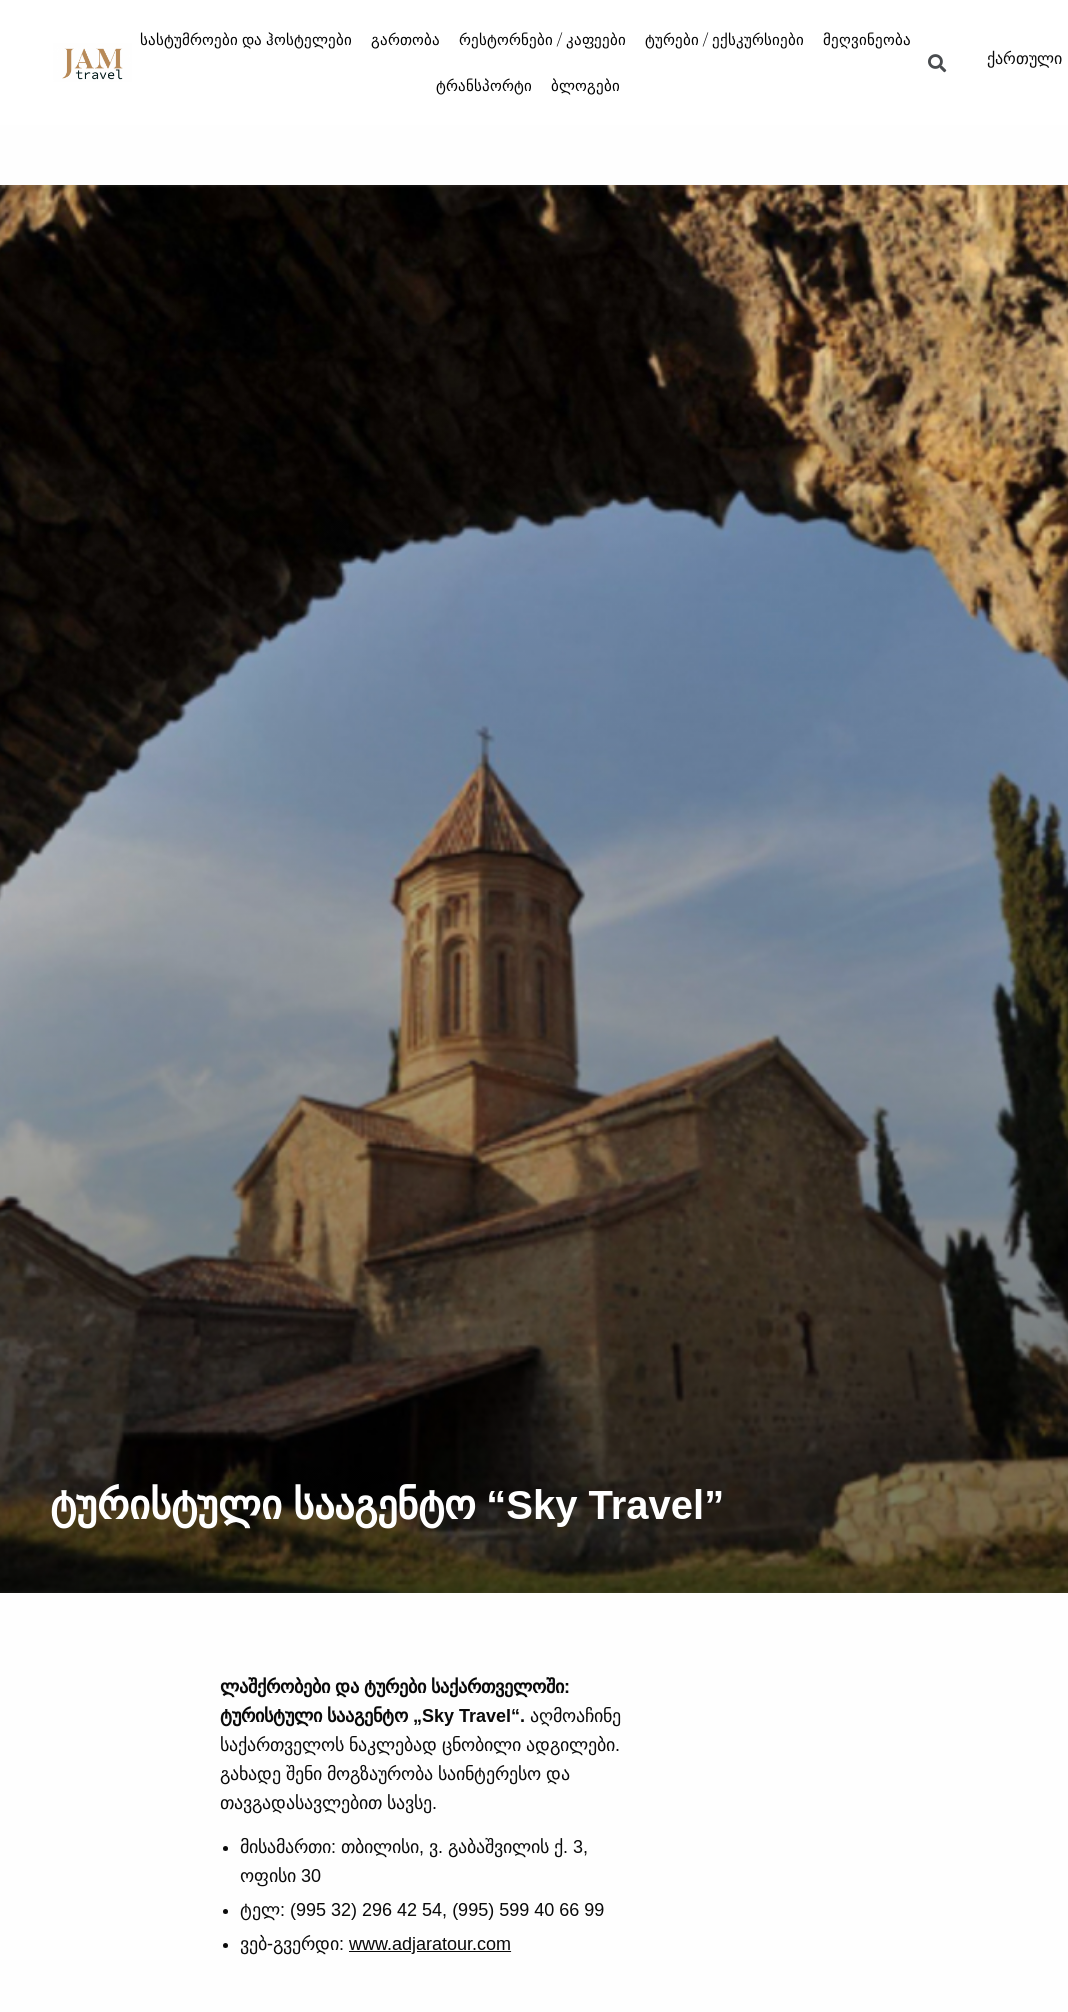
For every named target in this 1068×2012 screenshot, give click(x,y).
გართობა (405, 39)
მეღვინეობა (867, 39)
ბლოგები (585, 85)
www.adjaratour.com (430, 1944)
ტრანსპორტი (484, 85)
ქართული (1024, 58)
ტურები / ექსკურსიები (724, 39)
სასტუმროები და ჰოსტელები (246, 39)
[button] (937, 62)
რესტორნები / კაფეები (542, 39)
